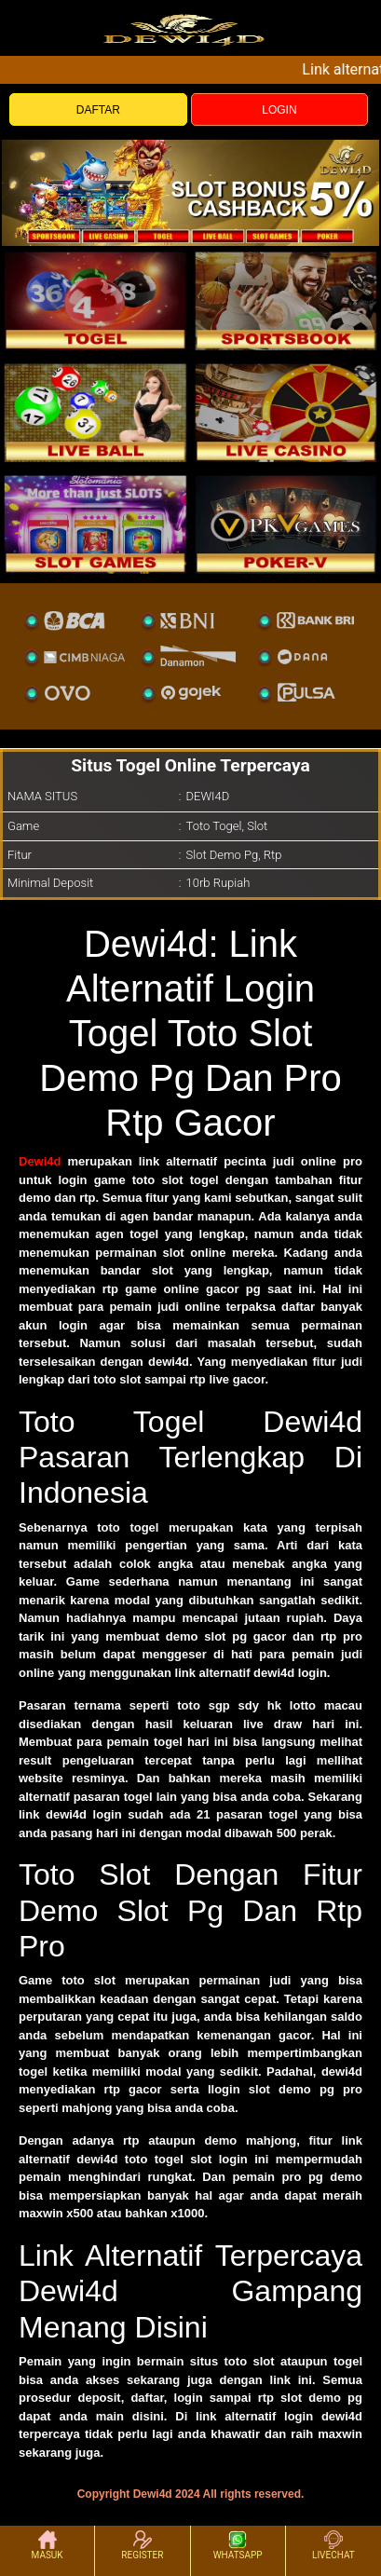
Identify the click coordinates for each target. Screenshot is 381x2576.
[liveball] (286, 524)
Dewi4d (40, 1161)
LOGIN (279, 109)
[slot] (286, 301)
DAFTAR (98, 109)
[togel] (95, 301)
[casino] (286, 412)
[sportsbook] (95, 412)
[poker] (95, 524)
